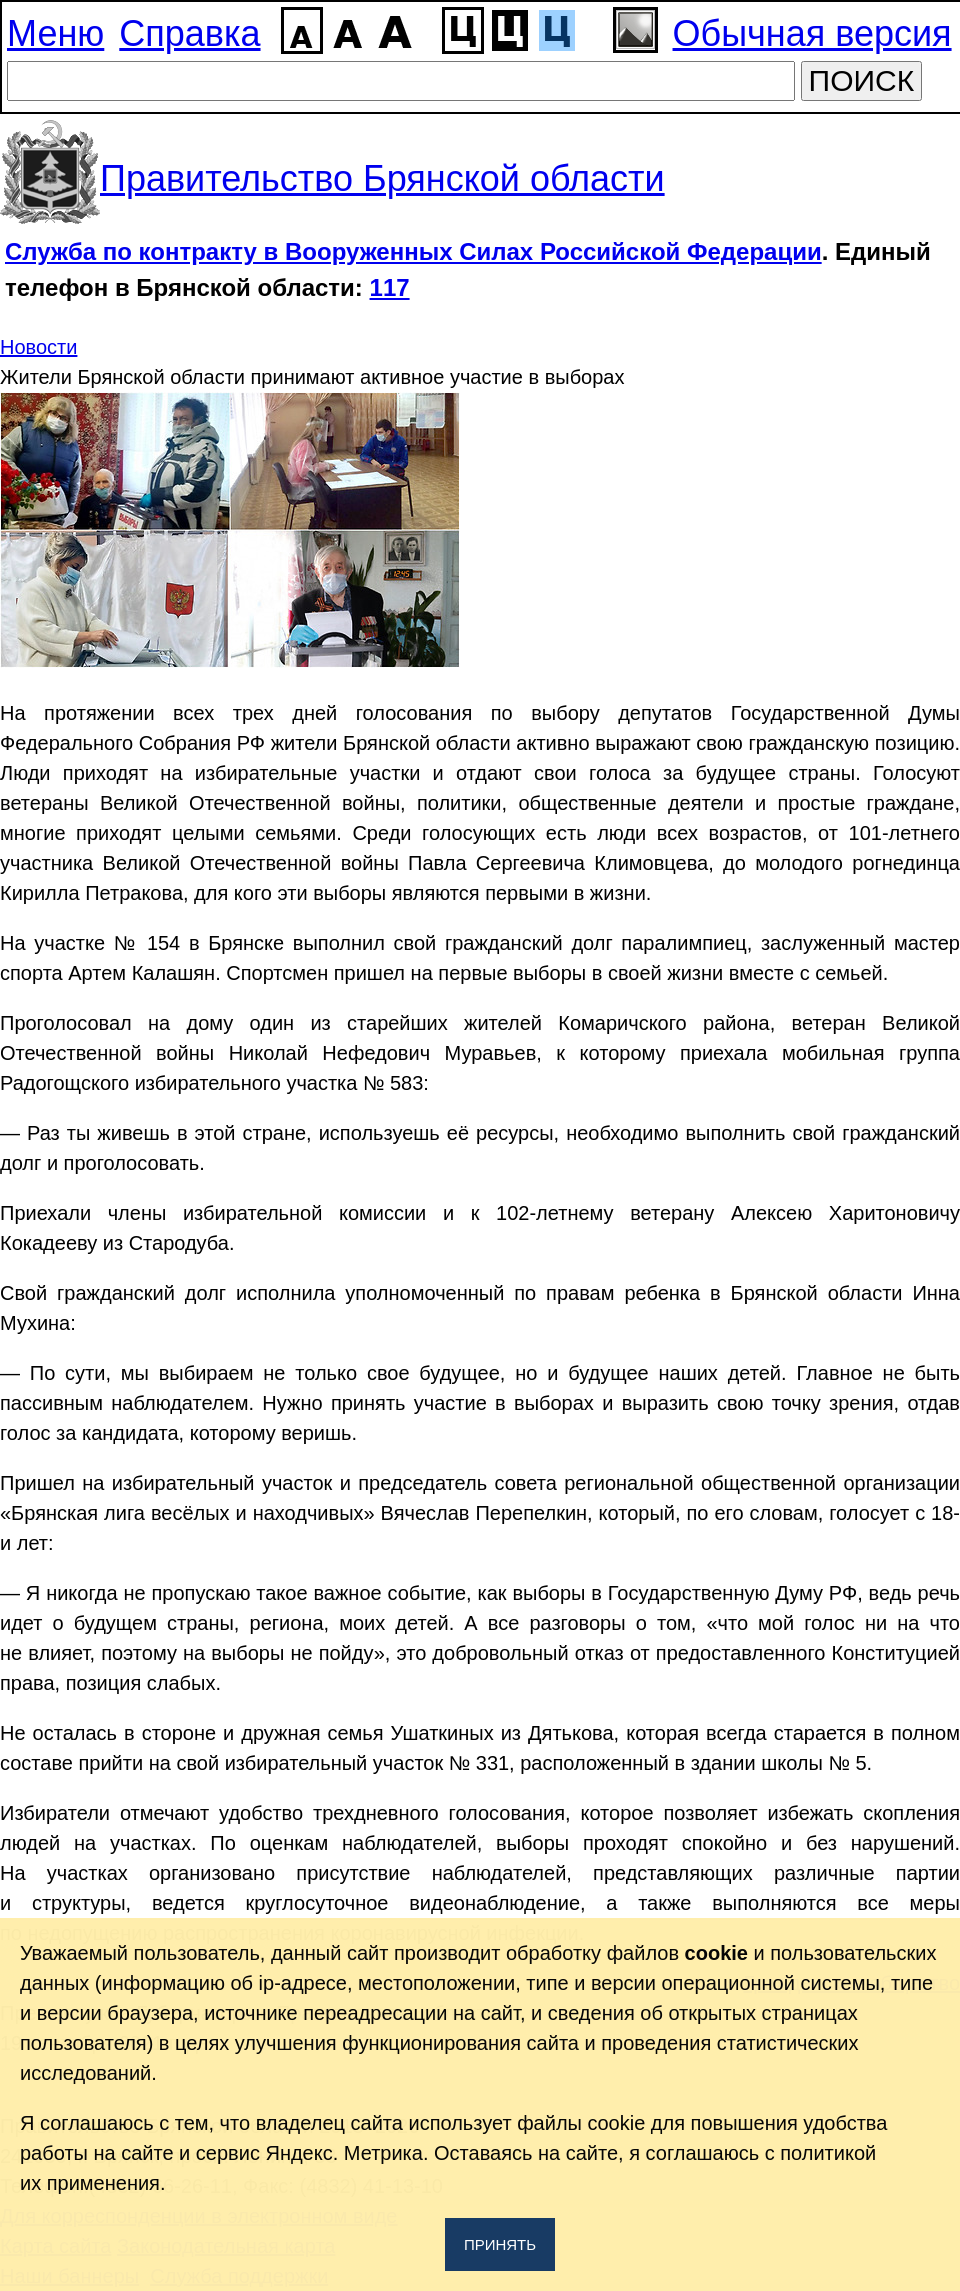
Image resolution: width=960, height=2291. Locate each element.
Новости (38, 347)
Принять (500, 2244)
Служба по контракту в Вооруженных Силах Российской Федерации (413, 251)
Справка (189, 33)
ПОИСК (862, 80)
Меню (55, 33)
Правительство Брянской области (382, 178)
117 (390, 287)
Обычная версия (812, 33)
